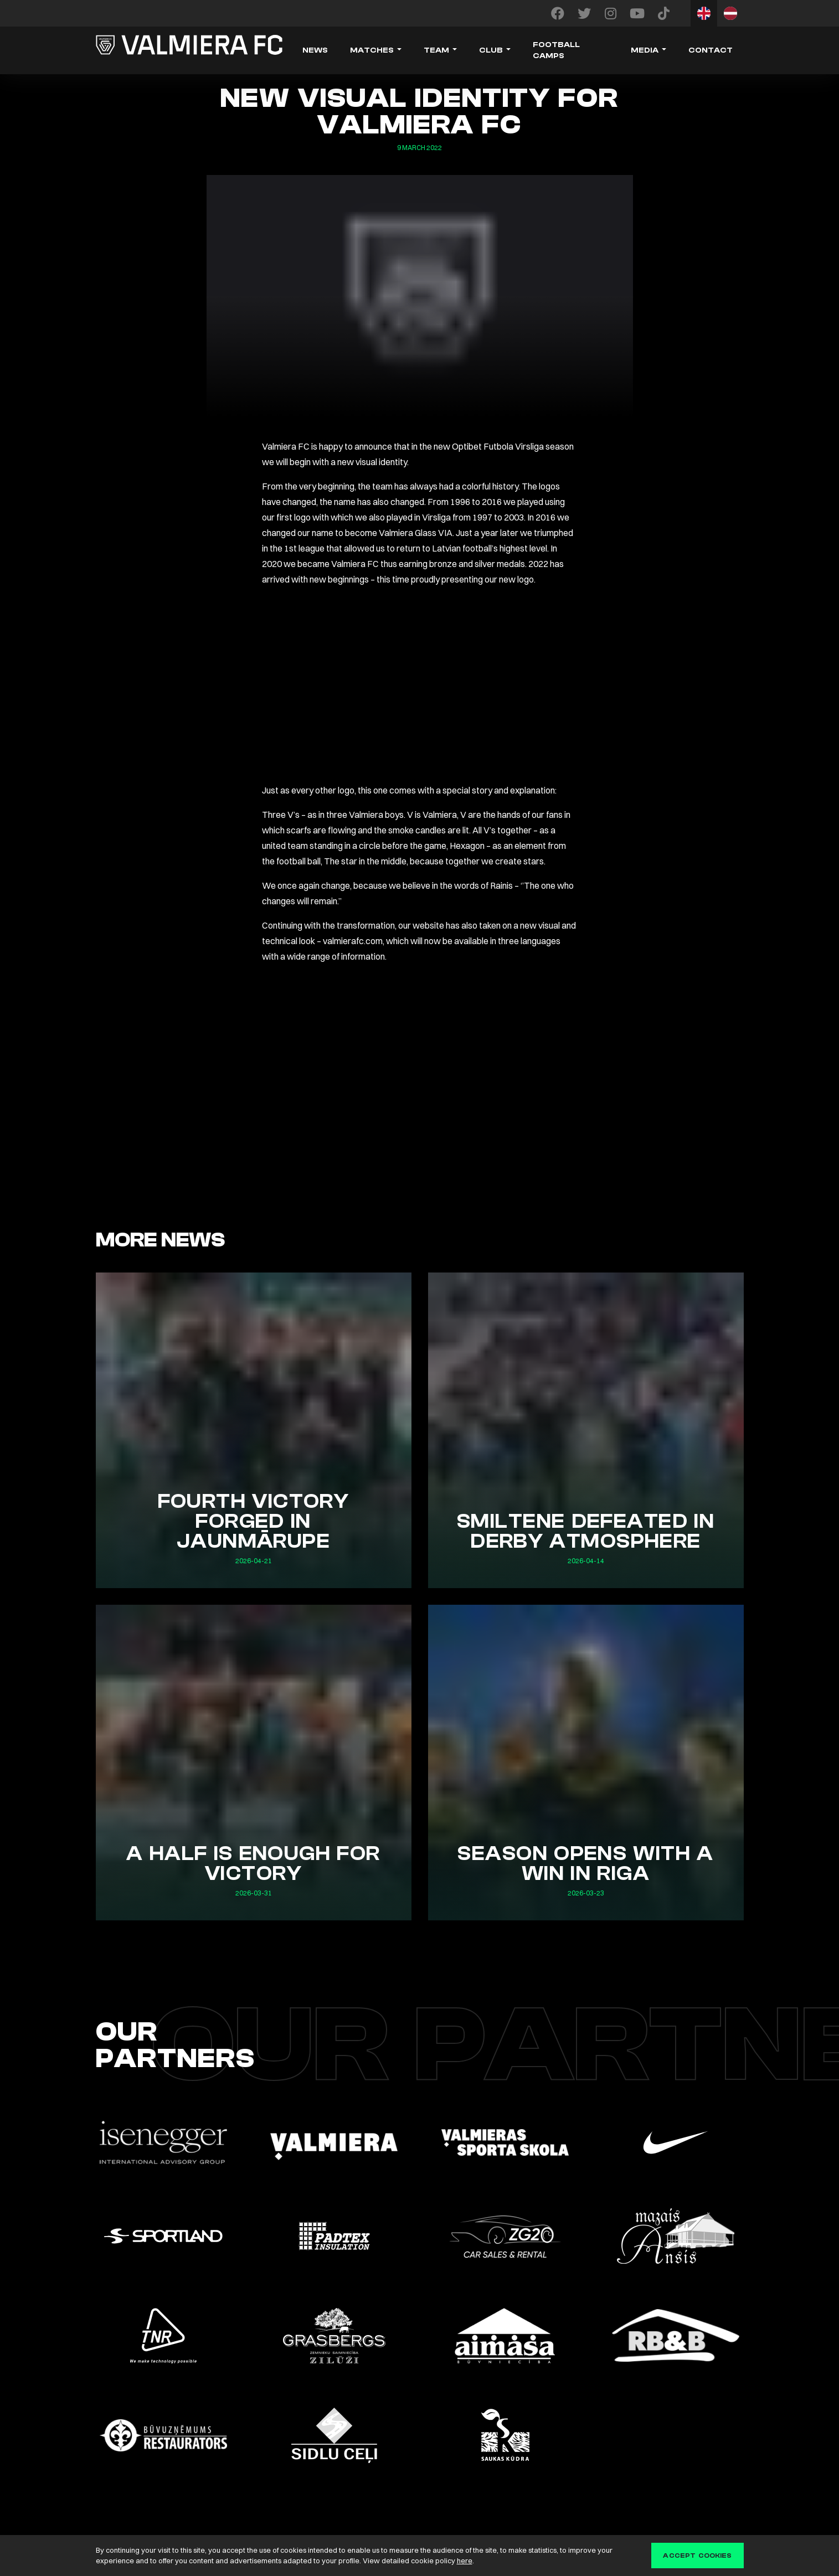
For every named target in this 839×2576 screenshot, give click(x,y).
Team (436, 50)
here (464, 2560)
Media (644, 50)
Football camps (556, 50)
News (315, 50)
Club (491, 50)
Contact (710, 50)
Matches (372, 50)
